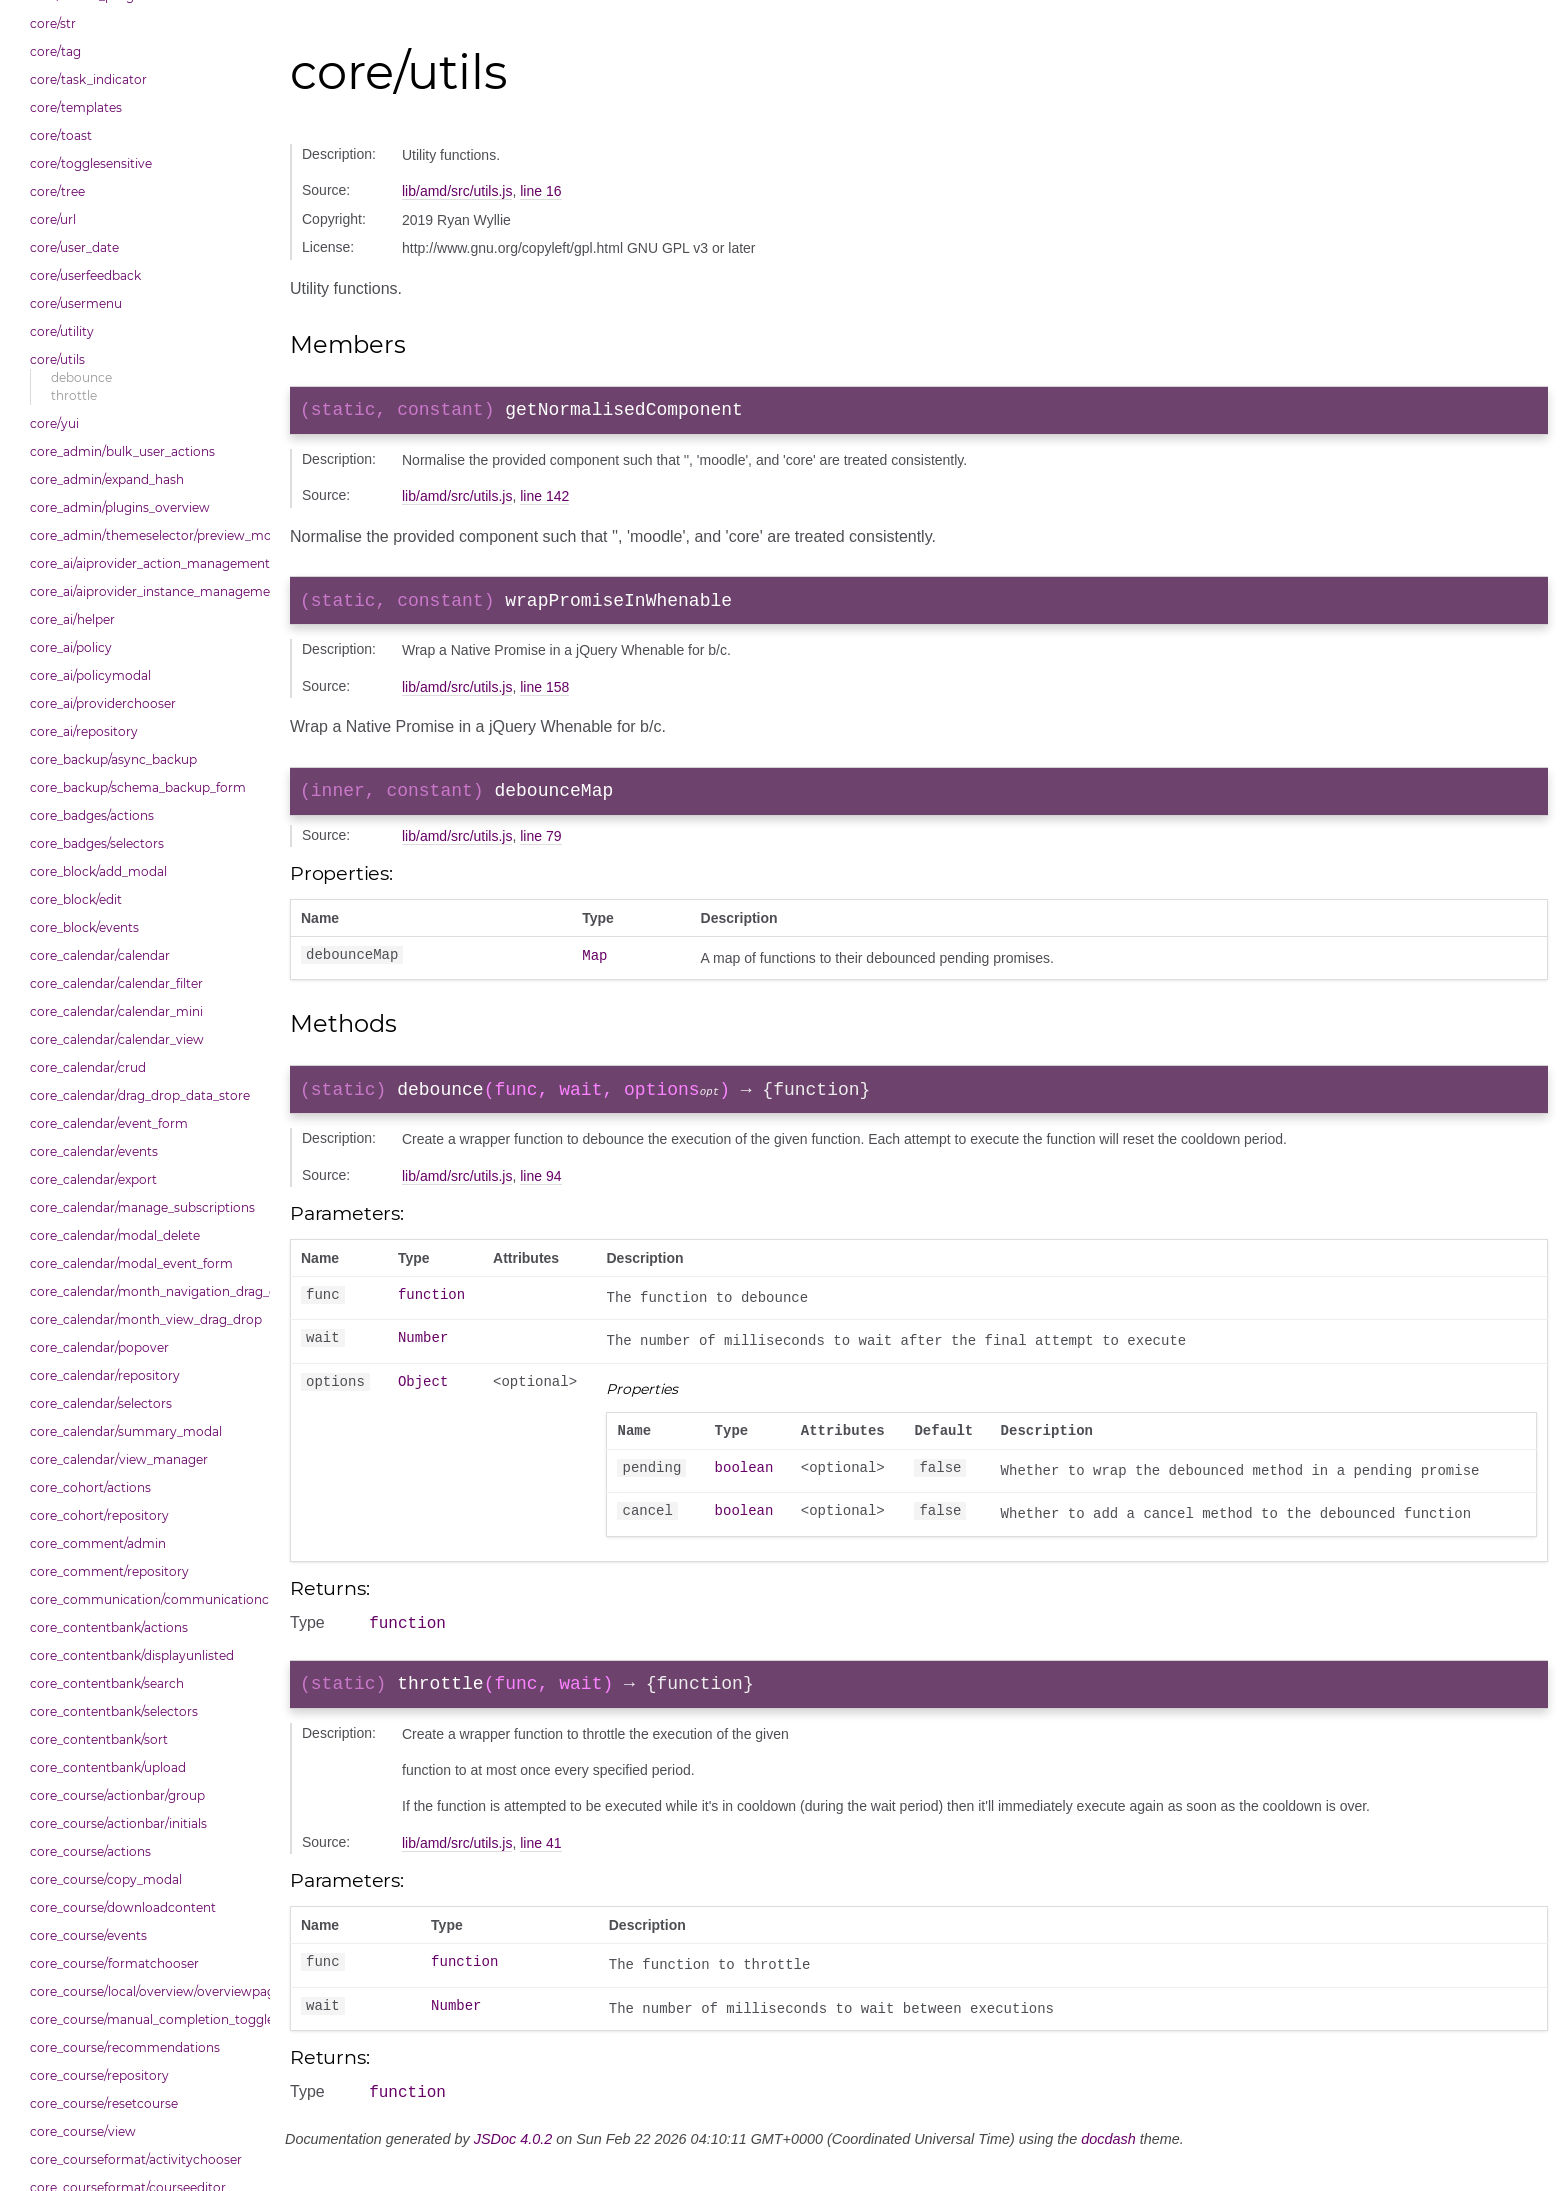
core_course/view (83, 2131)
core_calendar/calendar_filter (116, 983)
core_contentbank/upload (108, 1767)
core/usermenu (76, 303)
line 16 (540, 191)
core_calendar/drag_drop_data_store (140, 1095)
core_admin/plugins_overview (120, 507)
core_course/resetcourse (104, 2103)
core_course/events (88, 1935)
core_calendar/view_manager (119, 1459)
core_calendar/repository (105, 1375)
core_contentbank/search (107, 1683)
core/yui (54, 423)
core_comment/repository (109, 1571)
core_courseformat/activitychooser (136, 2159)
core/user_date (74, 247)
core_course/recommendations (125, 2047)
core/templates (76, 107)
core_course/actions (90, 1851)
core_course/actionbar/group (117, 1795)
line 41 (540, 1869)
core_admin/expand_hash (107, 479)
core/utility (62, 331)
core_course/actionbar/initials (118, 1823)
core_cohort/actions (90, 1487)
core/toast (61, 135)
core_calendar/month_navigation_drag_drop (145, 1291)
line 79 (540, 848)
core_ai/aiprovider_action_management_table (145, 563)
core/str (53, 23)
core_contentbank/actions (109, 1627)
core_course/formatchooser (114, 1963)
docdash (1108, 2168)
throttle (74, 395)
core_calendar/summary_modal (126, 1431)
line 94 (540, 1192)
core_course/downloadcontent (123, 1907)
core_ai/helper (72, 619)
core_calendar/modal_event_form (131, 1263)
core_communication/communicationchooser (145, 1599)
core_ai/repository (84, 731)
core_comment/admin (98, 1543)
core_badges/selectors (97, 843)
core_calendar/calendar (100, 955)
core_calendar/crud (88, 1067)
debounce (81, 377)
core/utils (57, 359)
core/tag (55, 51)
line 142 (544, 500)
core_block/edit (76, 899)
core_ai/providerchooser (103, 703)
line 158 (544, 695)
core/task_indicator (88, 79)
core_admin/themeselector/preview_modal (145, 535)
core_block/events (84, 927)
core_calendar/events (94, 1151)
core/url (53, 219)
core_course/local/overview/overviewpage (145, 1991)
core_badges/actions (92, 815)
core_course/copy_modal (106, 1879)
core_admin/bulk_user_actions (122, 451)
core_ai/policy (71, 647)
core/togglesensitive (91, 163)
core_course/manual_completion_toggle (145, 2019)
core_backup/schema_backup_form (138, 787)
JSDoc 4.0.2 (513, 2168)
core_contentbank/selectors (114, 1711)
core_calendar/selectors (101, 1403)
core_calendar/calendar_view (117, 1039)
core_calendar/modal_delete (115, 1235)
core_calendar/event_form (109, 1123)
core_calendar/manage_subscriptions (142, 1207)
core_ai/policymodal (90, 675)
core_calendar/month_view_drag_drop (145, 1319)
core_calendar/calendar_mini (116, 1011)
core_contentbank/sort (99, 1739)
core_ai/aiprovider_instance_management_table (145, 591)
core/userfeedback (85, 275)
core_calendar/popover (99, 1347)
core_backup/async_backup (113, 759)
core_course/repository (99, 2075)
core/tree (57, 191)
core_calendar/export (93, 1179)
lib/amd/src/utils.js (457, 191)
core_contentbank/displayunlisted (132, 1655)
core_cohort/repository (99, 1515)
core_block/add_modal (98, 871)
